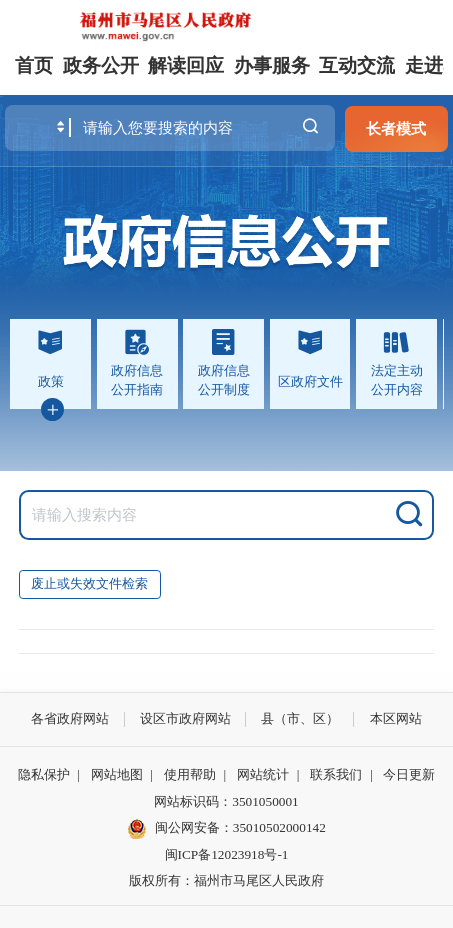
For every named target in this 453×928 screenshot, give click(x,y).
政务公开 (101, 65)
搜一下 (310, 127)
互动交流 (357, 65)
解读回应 (186, 65)
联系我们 (336, 774)
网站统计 (263, 774)
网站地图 (117, 774)
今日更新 (409, 774)
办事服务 (272, 65)
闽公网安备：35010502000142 (240, 827)
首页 (34, 65)
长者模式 (396, 128)
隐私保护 (44, 774)
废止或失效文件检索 (89, 583)
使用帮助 (190, 774)
